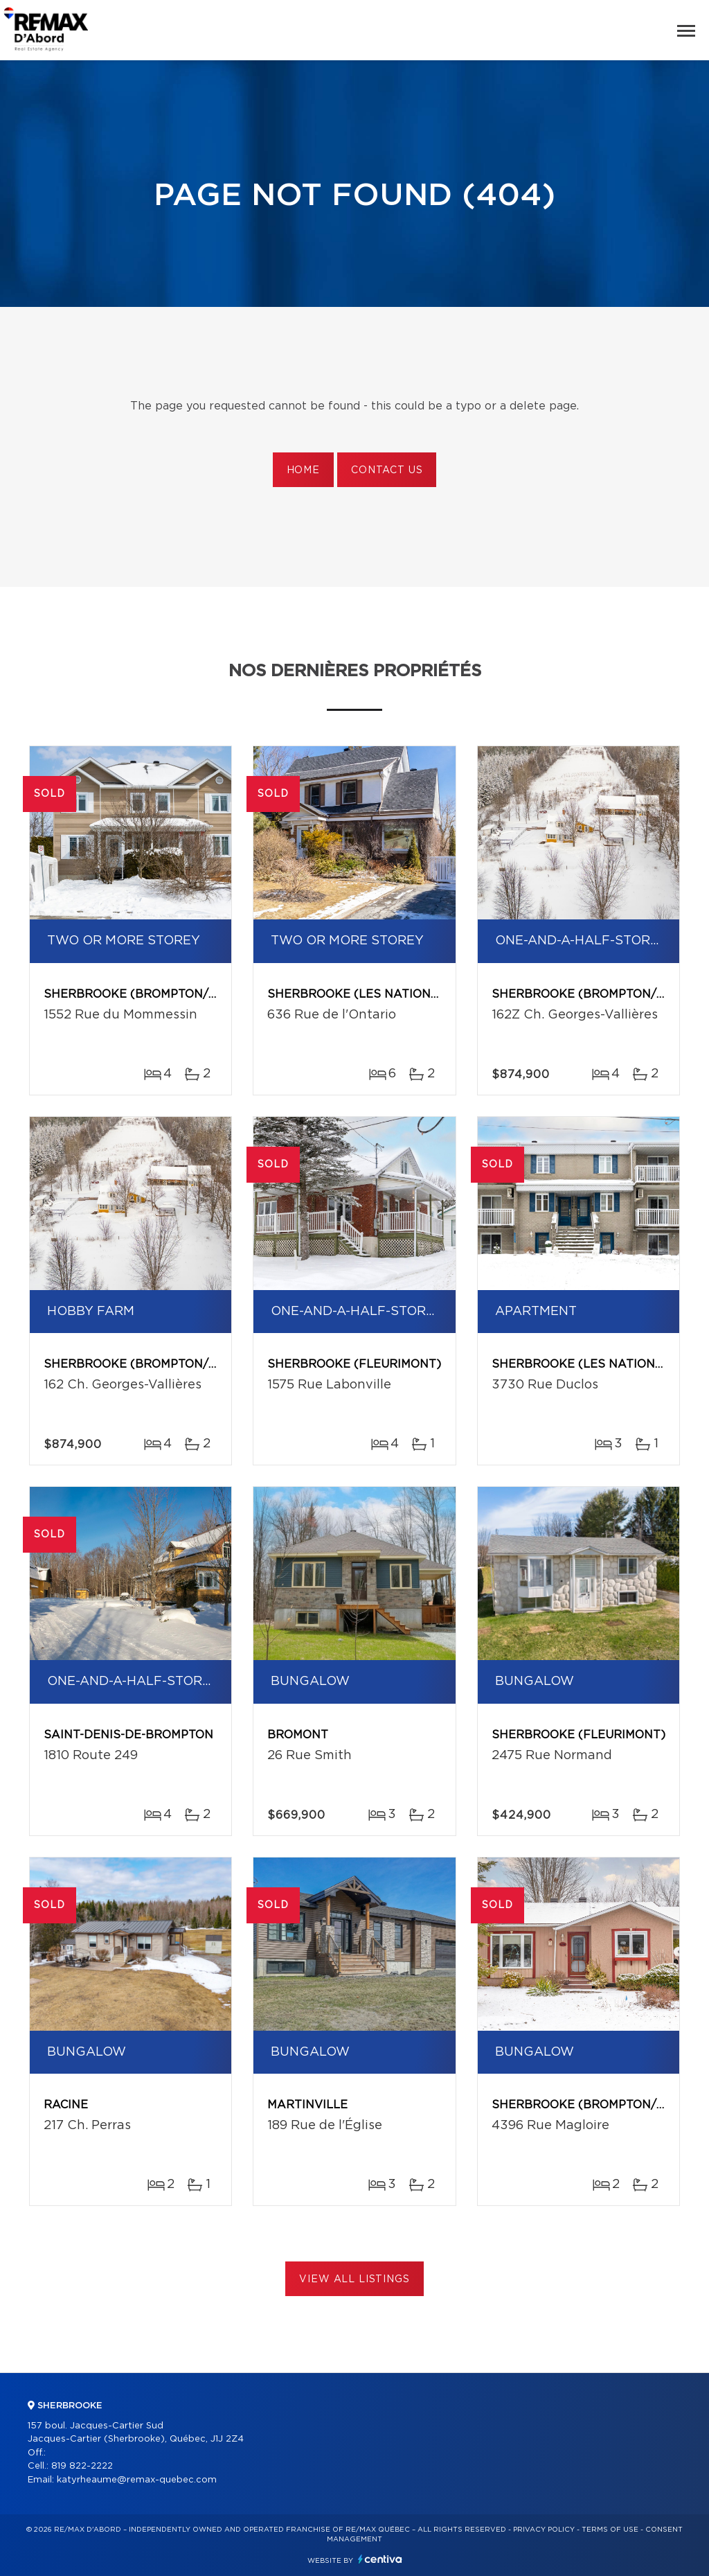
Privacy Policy (544, 2529)
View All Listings (354, 2279)
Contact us (386, 470)
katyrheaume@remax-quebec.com (137, 2480)
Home (303, 470)
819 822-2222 (82, 2466)
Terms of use (610, 2529)
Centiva (380, 2559)
